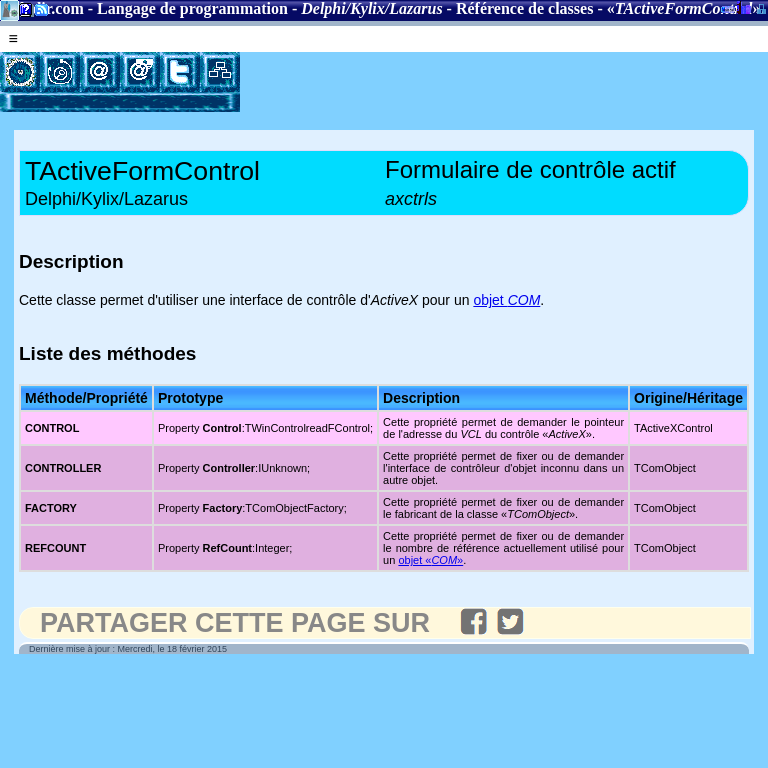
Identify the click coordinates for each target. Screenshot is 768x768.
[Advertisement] (474, 82)
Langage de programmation (192, 8)
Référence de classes (524, 8)
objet (506, 300)
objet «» (430, 560)
